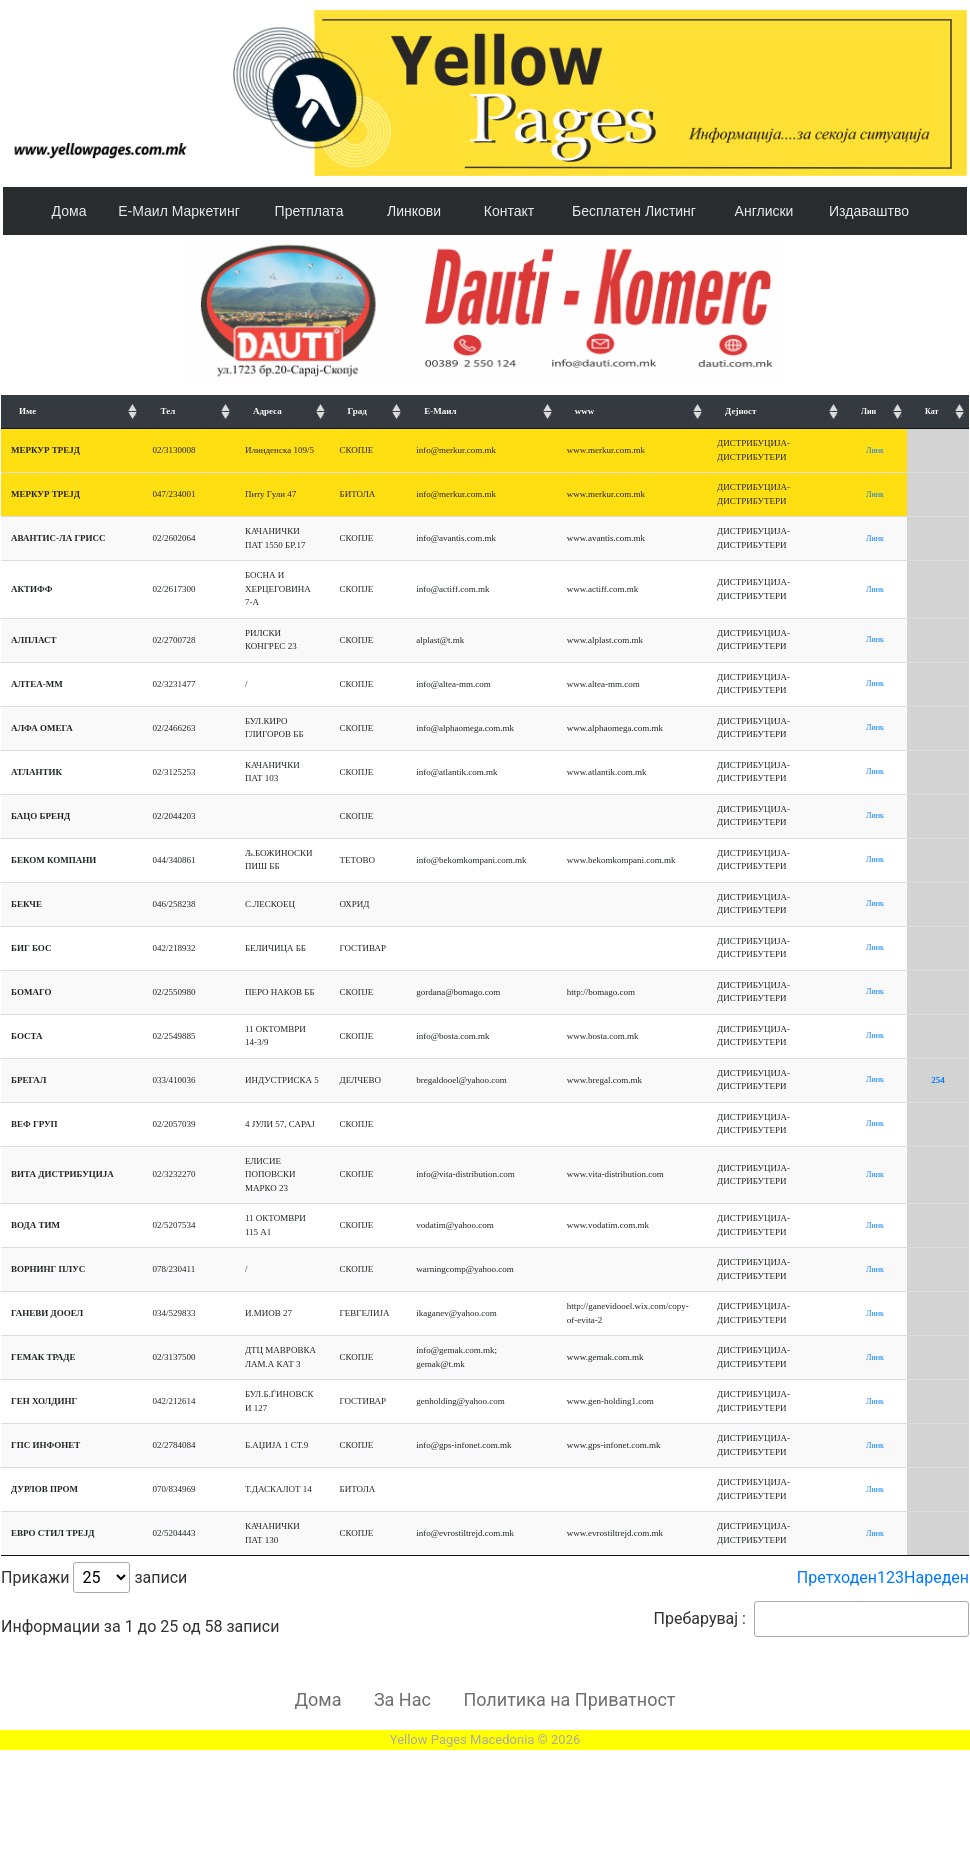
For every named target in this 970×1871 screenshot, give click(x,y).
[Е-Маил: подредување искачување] (481, 412)
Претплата (309, 211)
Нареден (936, 1577)
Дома (69, 211)
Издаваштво (869, 211)
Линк (875, 450)
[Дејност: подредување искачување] (775, 412)
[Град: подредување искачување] (368, 412)
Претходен (837, 1577)
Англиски (764, 211)
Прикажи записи (94, 1577)
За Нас (402, 1699)
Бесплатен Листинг (634, 211)
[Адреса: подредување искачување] (282, 412)
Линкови (414, 211)
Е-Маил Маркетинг (179, 211)
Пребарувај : (811, 1619)
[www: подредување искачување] (632, 412)
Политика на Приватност (569, 1699)
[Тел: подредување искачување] (188, 412)
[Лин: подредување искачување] (875, 412)
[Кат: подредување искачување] (938, 412)
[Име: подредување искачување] (71, 412)
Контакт (509, 211)
